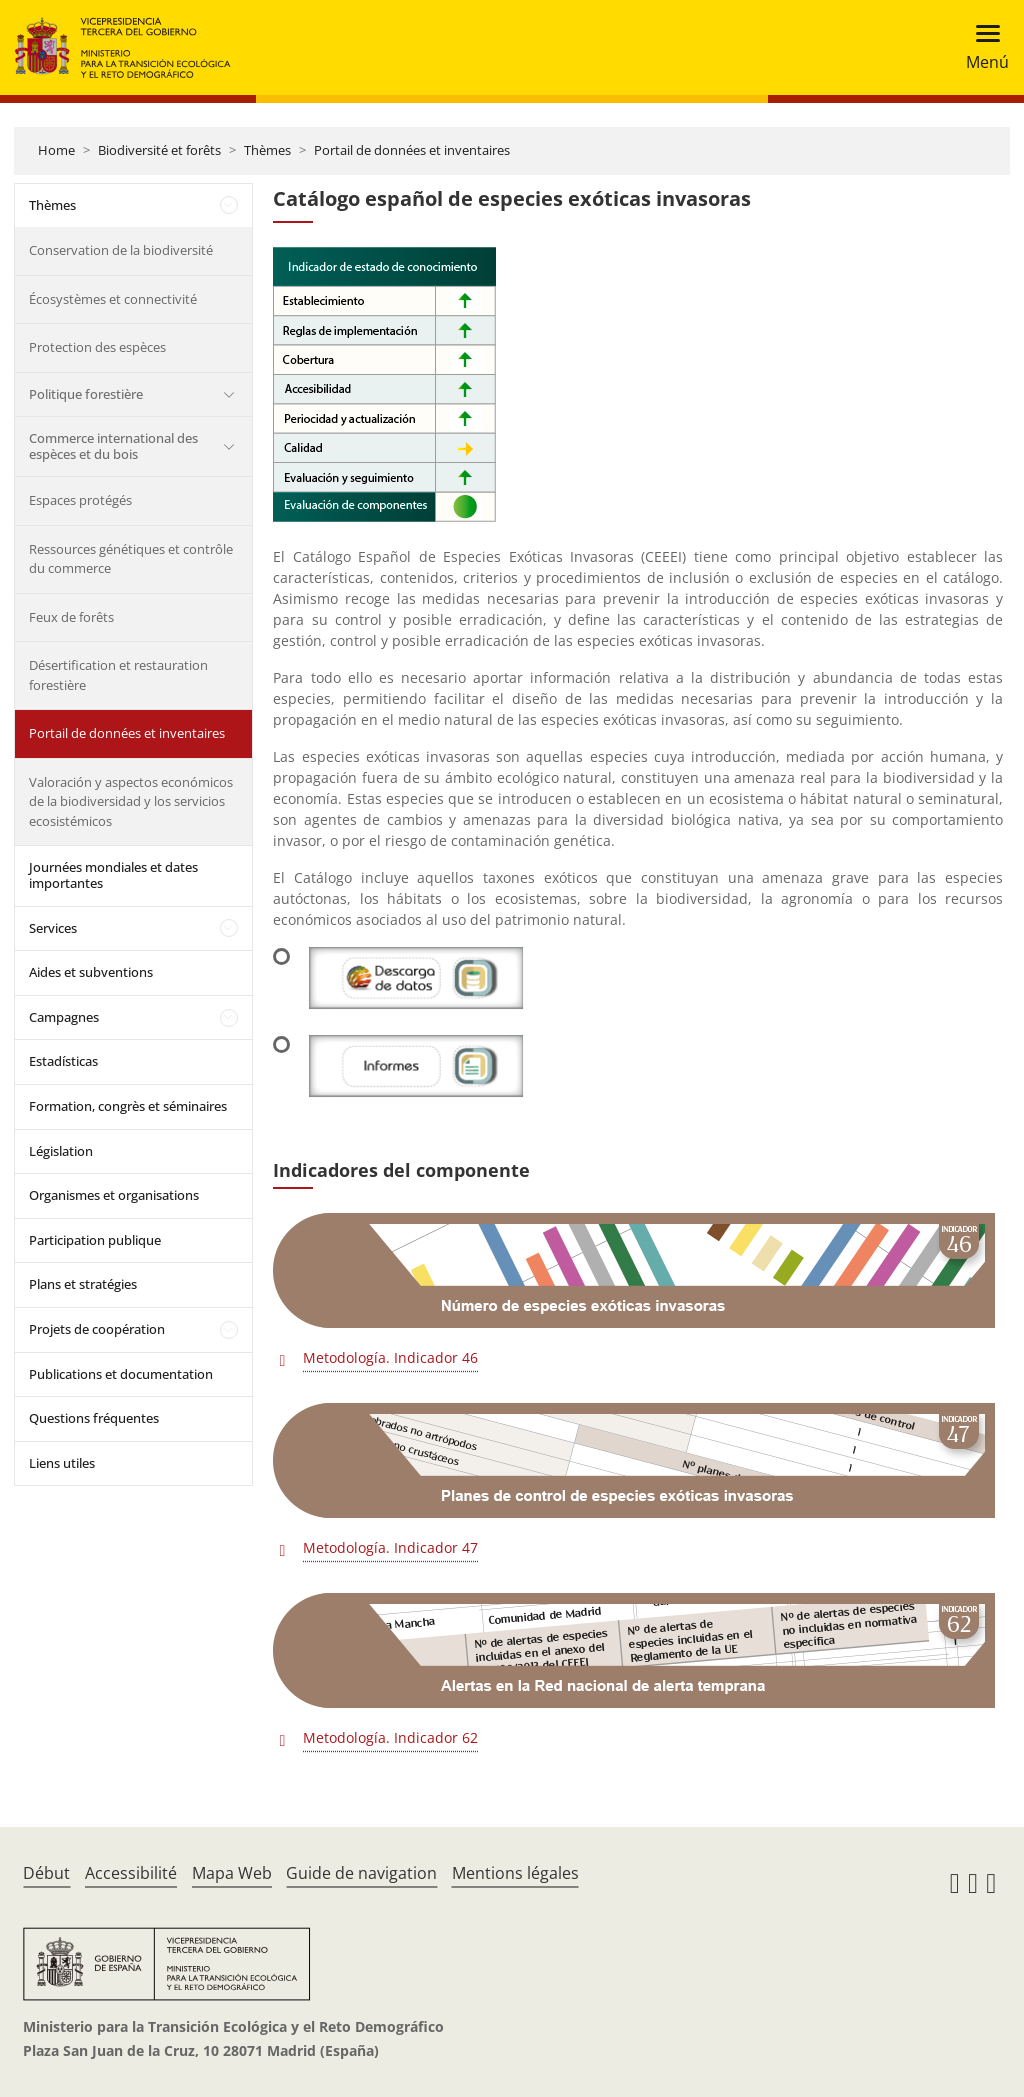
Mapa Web (232, 1873)
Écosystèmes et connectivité (113, 299)
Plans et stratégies (83, 1284)
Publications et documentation (121, 1374)
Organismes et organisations (114, 1195)
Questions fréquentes (94, 1418)
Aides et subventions (91, 972)
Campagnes (64, 1017)
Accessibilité (131, 1873)
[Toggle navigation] (981, 47)
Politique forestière (86, 394)
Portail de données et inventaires (412, 150)
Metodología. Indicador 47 (390, 1547)
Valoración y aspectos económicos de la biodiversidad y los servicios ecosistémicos (131, 801)
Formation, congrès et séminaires (128, 1106)
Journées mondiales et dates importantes (113, 875)
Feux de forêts (71, 617)
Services (53, 928)
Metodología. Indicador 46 (390, 1357)
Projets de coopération (97, 1329)
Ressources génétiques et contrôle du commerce (131, 559)
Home (56, 150)
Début (46, 1873)
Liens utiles (62, 1463)
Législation (61, 1151)
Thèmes (267, 150)
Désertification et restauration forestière (118, 675)
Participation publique (95, 1240)
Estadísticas (63, 1061)
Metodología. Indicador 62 (390, 1737)
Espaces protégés (80, 500)
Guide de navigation (361, 1873)
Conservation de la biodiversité (121, 250)
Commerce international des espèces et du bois (113, 446)
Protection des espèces (97, 347)
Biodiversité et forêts (159, 150)
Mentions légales (515, 1873)
